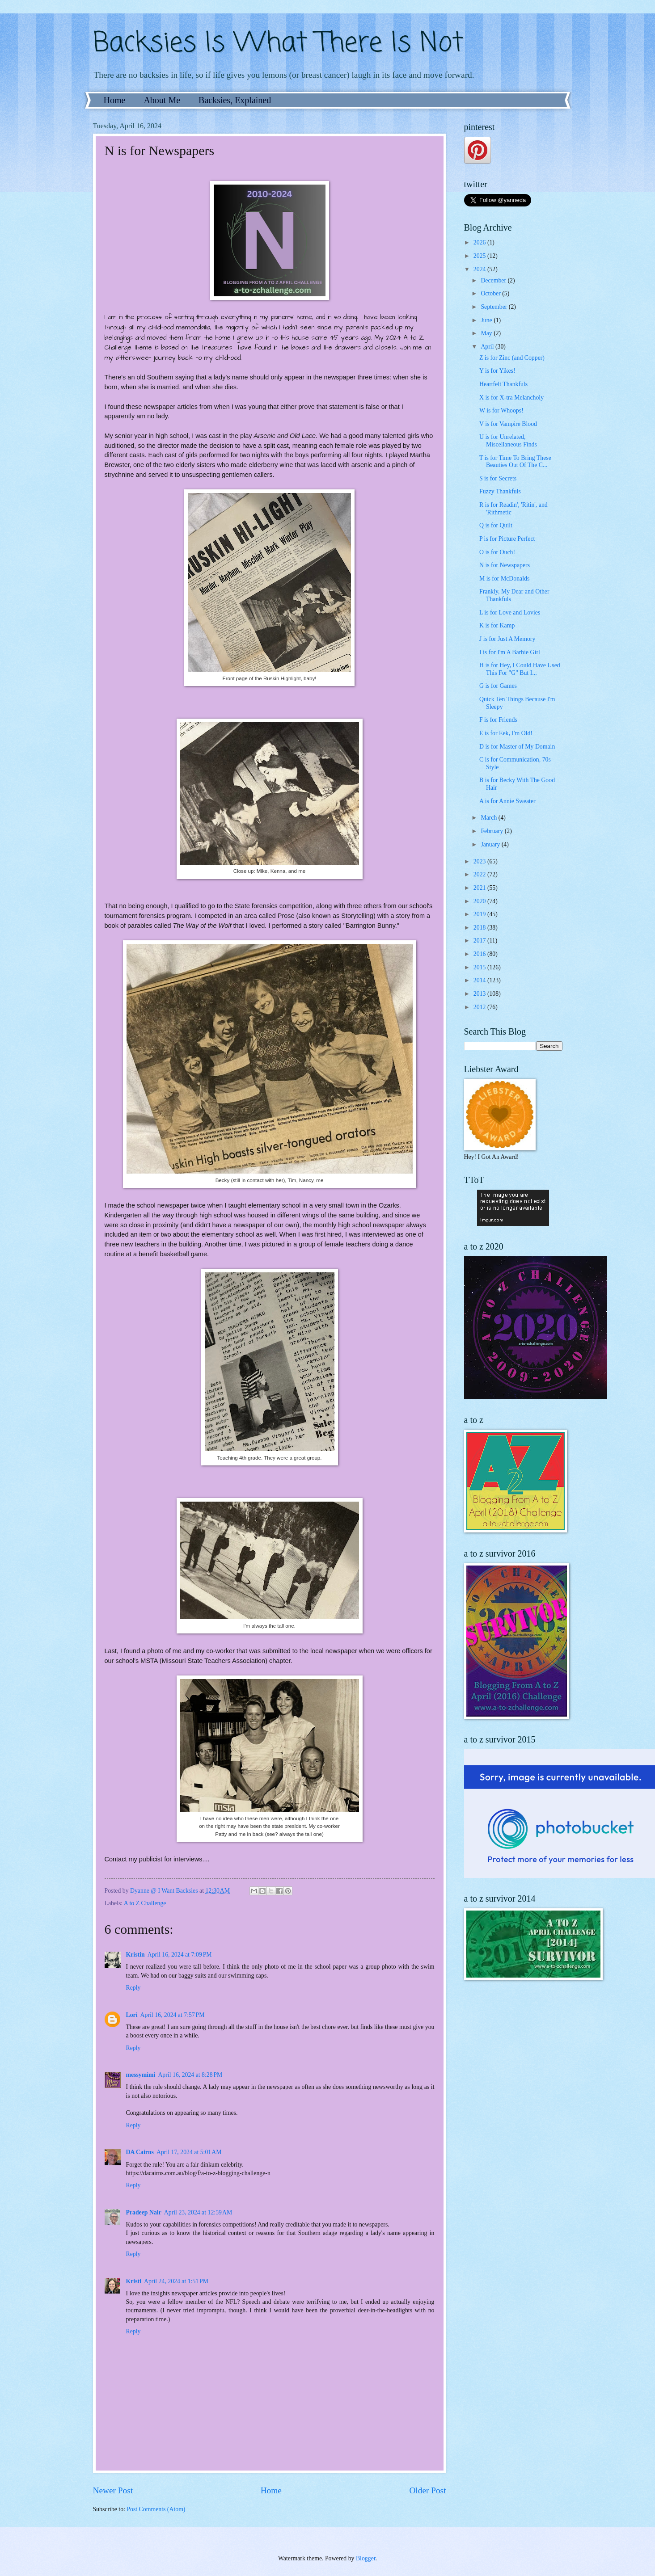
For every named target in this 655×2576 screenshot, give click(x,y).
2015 (480, 967)
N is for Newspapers (504, 565)
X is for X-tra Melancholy (511, 397)
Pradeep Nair (143, 2212)
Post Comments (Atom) (156, 2509)
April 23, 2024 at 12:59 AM (198, 2212)
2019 (480, 914)
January (491, 844)
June (487, 320)
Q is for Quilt (495, 525)
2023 (480, 861)
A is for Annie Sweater (507, 801)
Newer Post (113, 2490)
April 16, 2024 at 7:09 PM (180, 1954)
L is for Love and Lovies (509, 612)
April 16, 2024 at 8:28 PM (190, 2074)
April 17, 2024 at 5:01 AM (188, 2152)
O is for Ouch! (497, 552)
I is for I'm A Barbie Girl (509, 652)
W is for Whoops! (501, 410)
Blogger (366, 2558)
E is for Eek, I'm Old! (505, 733)
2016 (480, 954)
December (494, 280)
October (491, 293)
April (488, 346)
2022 (480, 874)
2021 (480, 887)
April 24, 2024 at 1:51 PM (176, 2281)
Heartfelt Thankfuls (503, 384)
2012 (480, 1007)
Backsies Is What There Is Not (278, 43)
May (487, 333)
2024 (480, 269)
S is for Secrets (497, 478)
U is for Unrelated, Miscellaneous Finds (508, 441)
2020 (480, 901)
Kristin (135, 1954)
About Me (162, 100)
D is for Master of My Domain (517, 746)
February (492, 831)
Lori (132, 2015)
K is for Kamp (497, 625)
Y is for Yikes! (497, 370)
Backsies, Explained (235, 100)
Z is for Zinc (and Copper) (512, 357)
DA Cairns (140, 2152)
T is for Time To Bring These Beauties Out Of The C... (515, 462)
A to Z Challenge (145, 1903)
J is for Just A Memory (507, 639)
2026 (480, 242)
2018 (480, 927)
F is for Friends (498, 719)
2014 (480, 980)
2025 (480, 256)
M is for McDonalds (504, 578)
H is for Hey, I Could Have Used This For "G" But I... (519, 669)
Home (115, 100)
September (494, 306)
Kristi (134, 2281)
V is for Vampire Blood (508, 424)
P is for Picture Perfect (507, 538)
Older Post (427, 2490)
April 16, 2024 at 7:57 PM (172, 2015)
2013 (480, 993)
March (489, 817)
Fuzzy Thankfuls (500, 491)
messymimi (141, 2074)
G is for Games (498, 685)
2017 (480, 940)
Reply (133, 1987)
